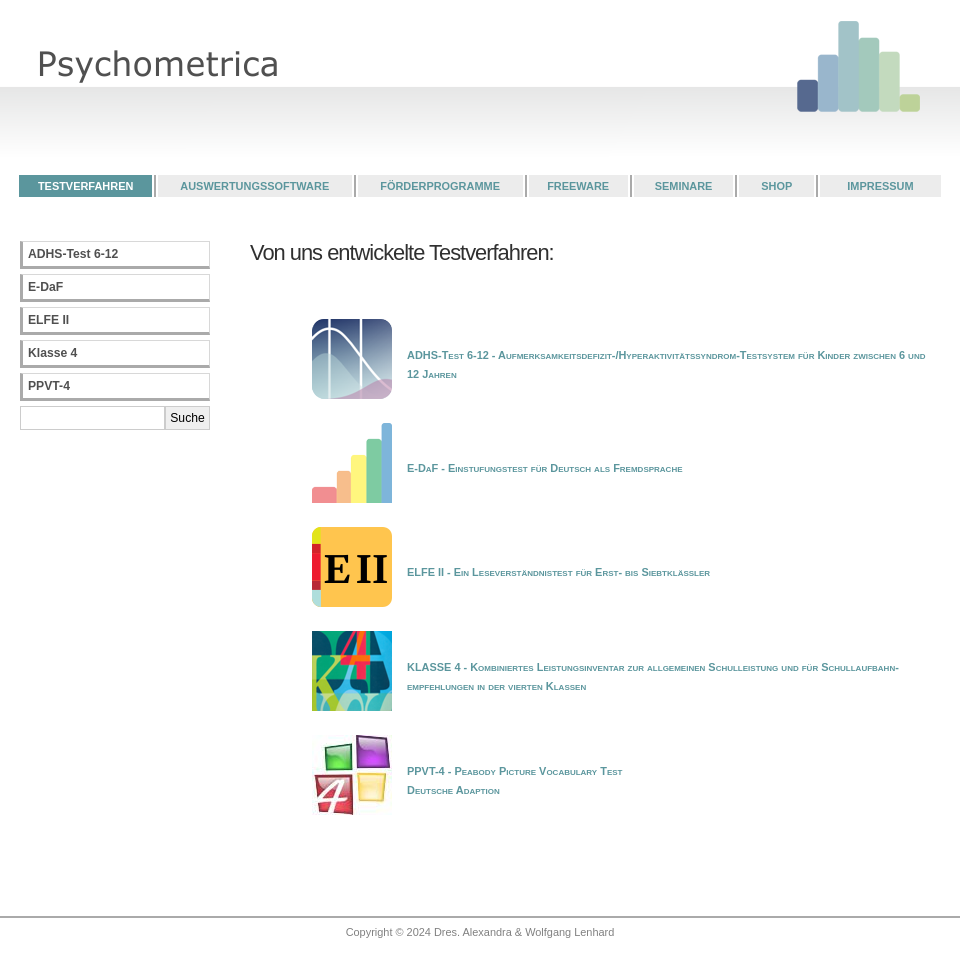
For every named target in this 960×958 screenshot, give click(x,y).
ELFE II (48, 320)
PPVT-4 (49, 386)
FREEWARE (578, 186)
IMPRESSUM (880, 186)
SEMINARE (684, 186)
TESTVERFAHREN (85, 186)
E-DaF (45, 287)
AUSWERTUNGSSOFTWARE (254, 186)
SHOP (776, 186)
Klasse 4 (52, 353)
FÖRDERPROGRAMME (440, 186)
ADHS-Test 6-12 (73, 254)
